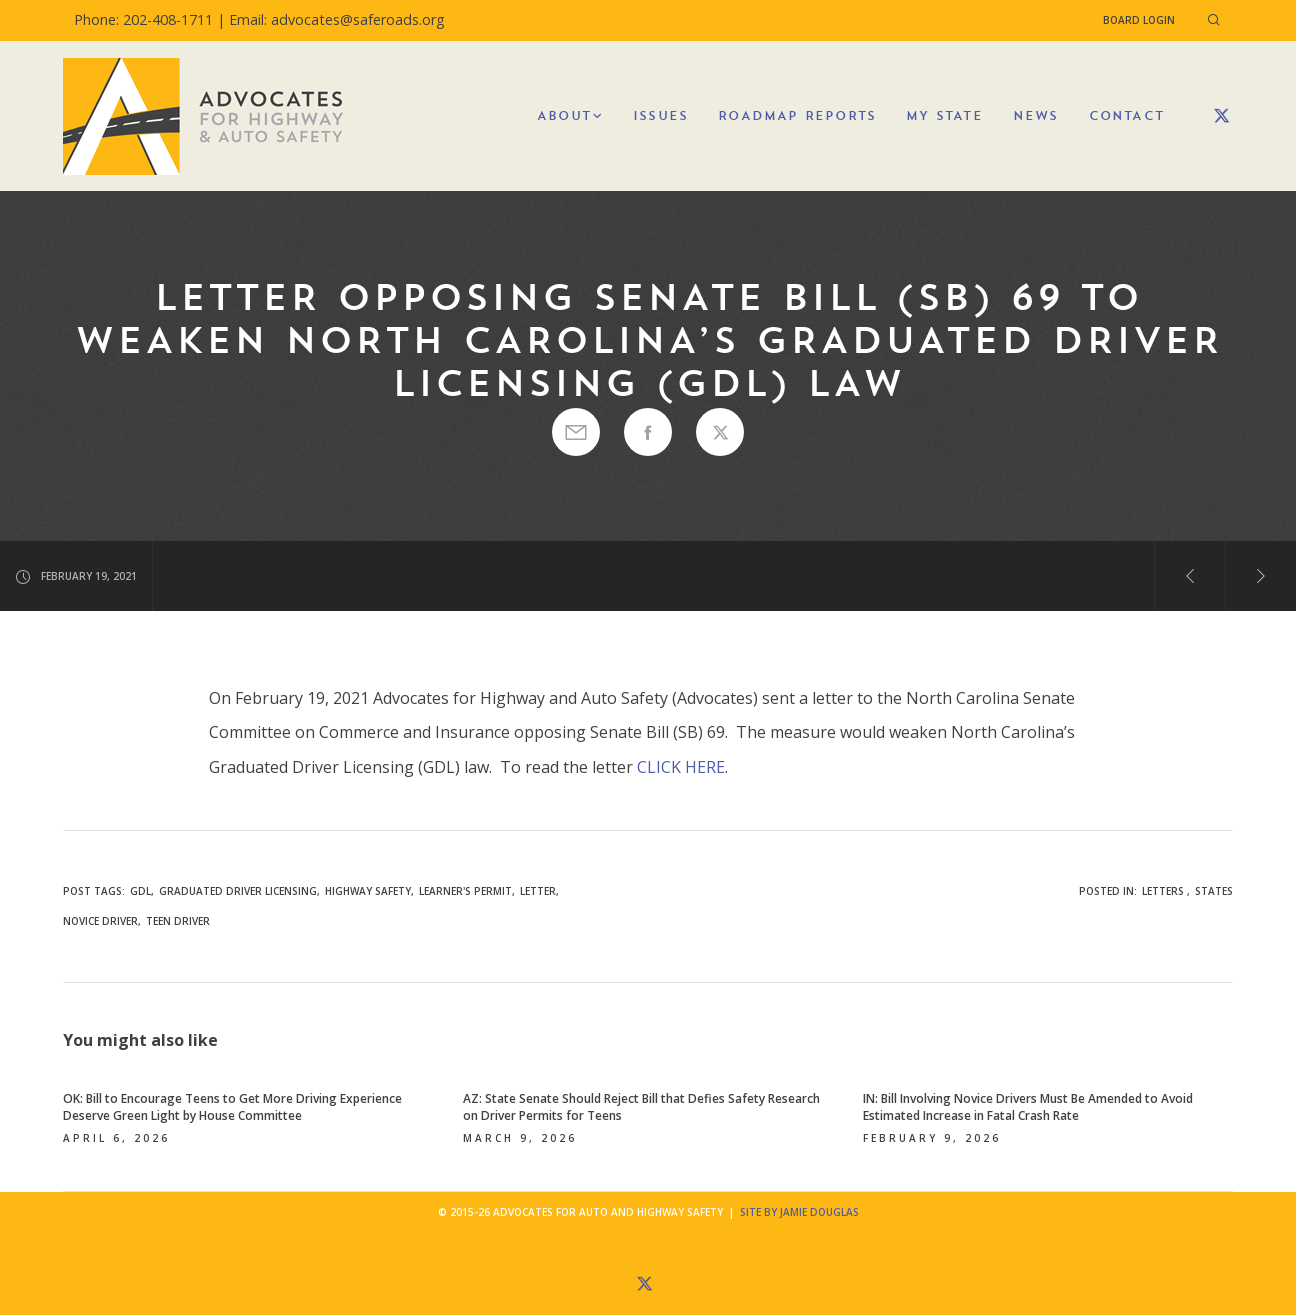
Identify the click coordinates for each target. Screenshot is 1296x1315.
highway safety (368, 891)
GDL (140, 891)
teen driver (178, 921)
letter (538, 891)
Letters (1163, 891)
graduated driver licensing (238, 891)
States (1214, 891)
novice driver (100, 921)
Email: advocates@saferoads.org (337, 19)
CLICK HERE (681, 767)
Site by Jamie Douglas (799, 1212)
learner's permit (465, 891)
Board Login (1139, 20)
